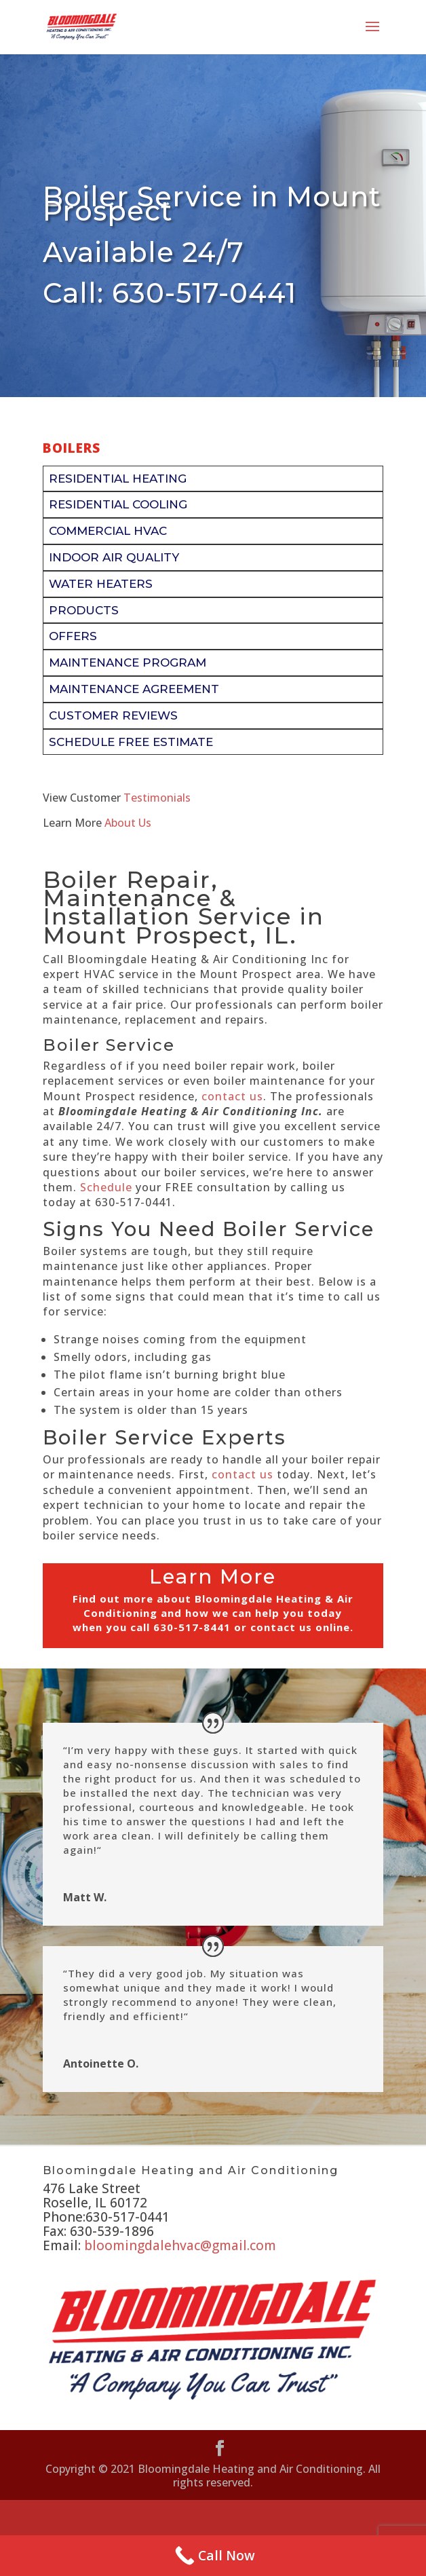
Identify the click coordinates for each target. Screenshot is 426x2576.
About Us (127, 822)
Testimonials (157, 797)
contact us (232, 1096)
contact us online (300, 1627)
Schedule (106, 1187)
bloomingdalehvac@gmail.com (180, 2245)
